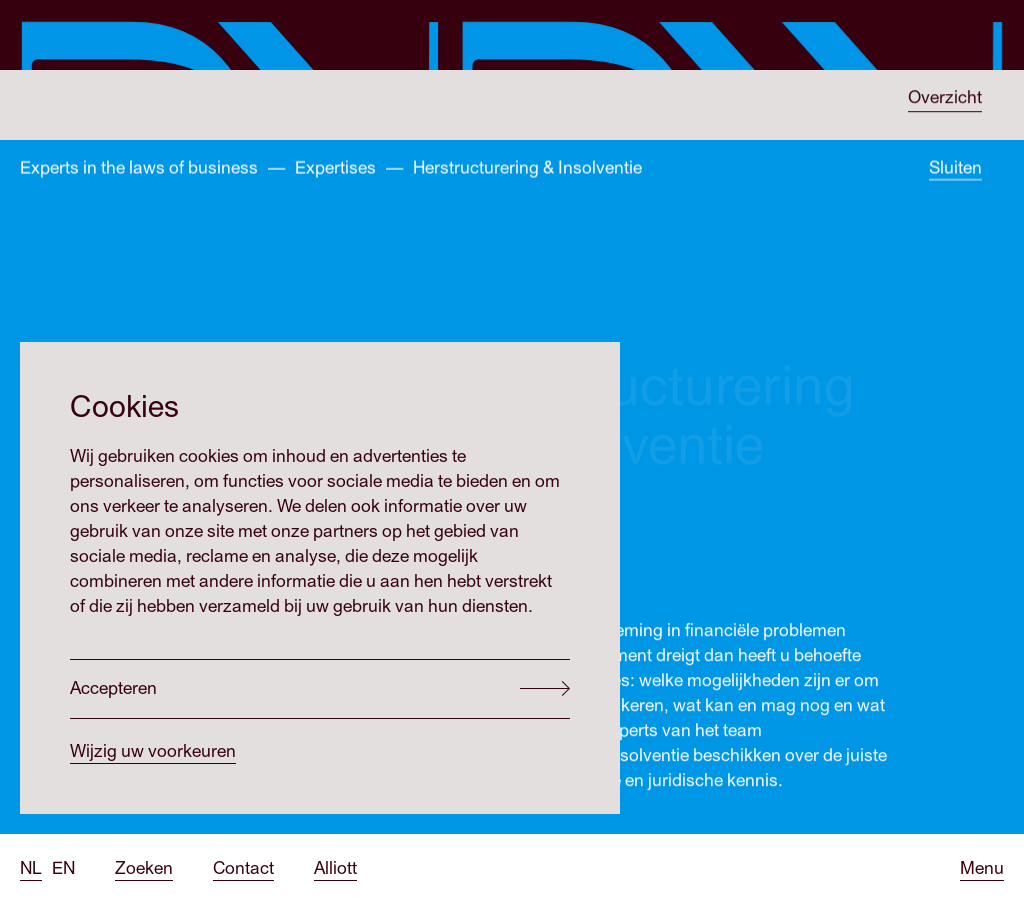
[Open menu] (982, 868)
